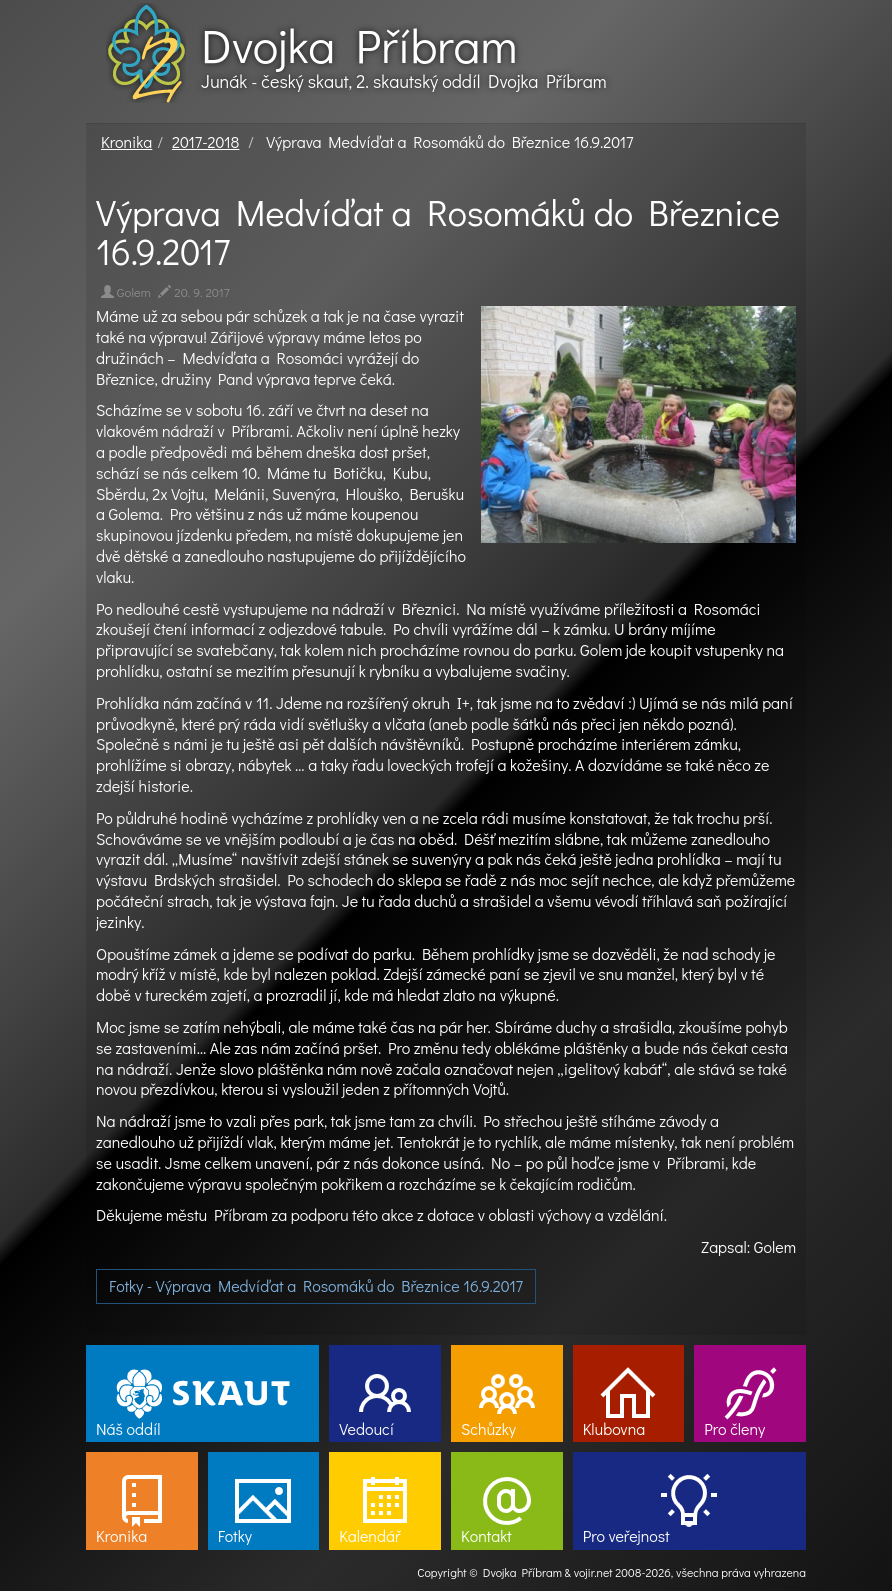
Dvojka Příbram (359, 45)
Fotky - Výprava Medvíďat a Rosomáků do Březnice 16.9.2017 (316, 1285)
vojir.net (593, 1572)
